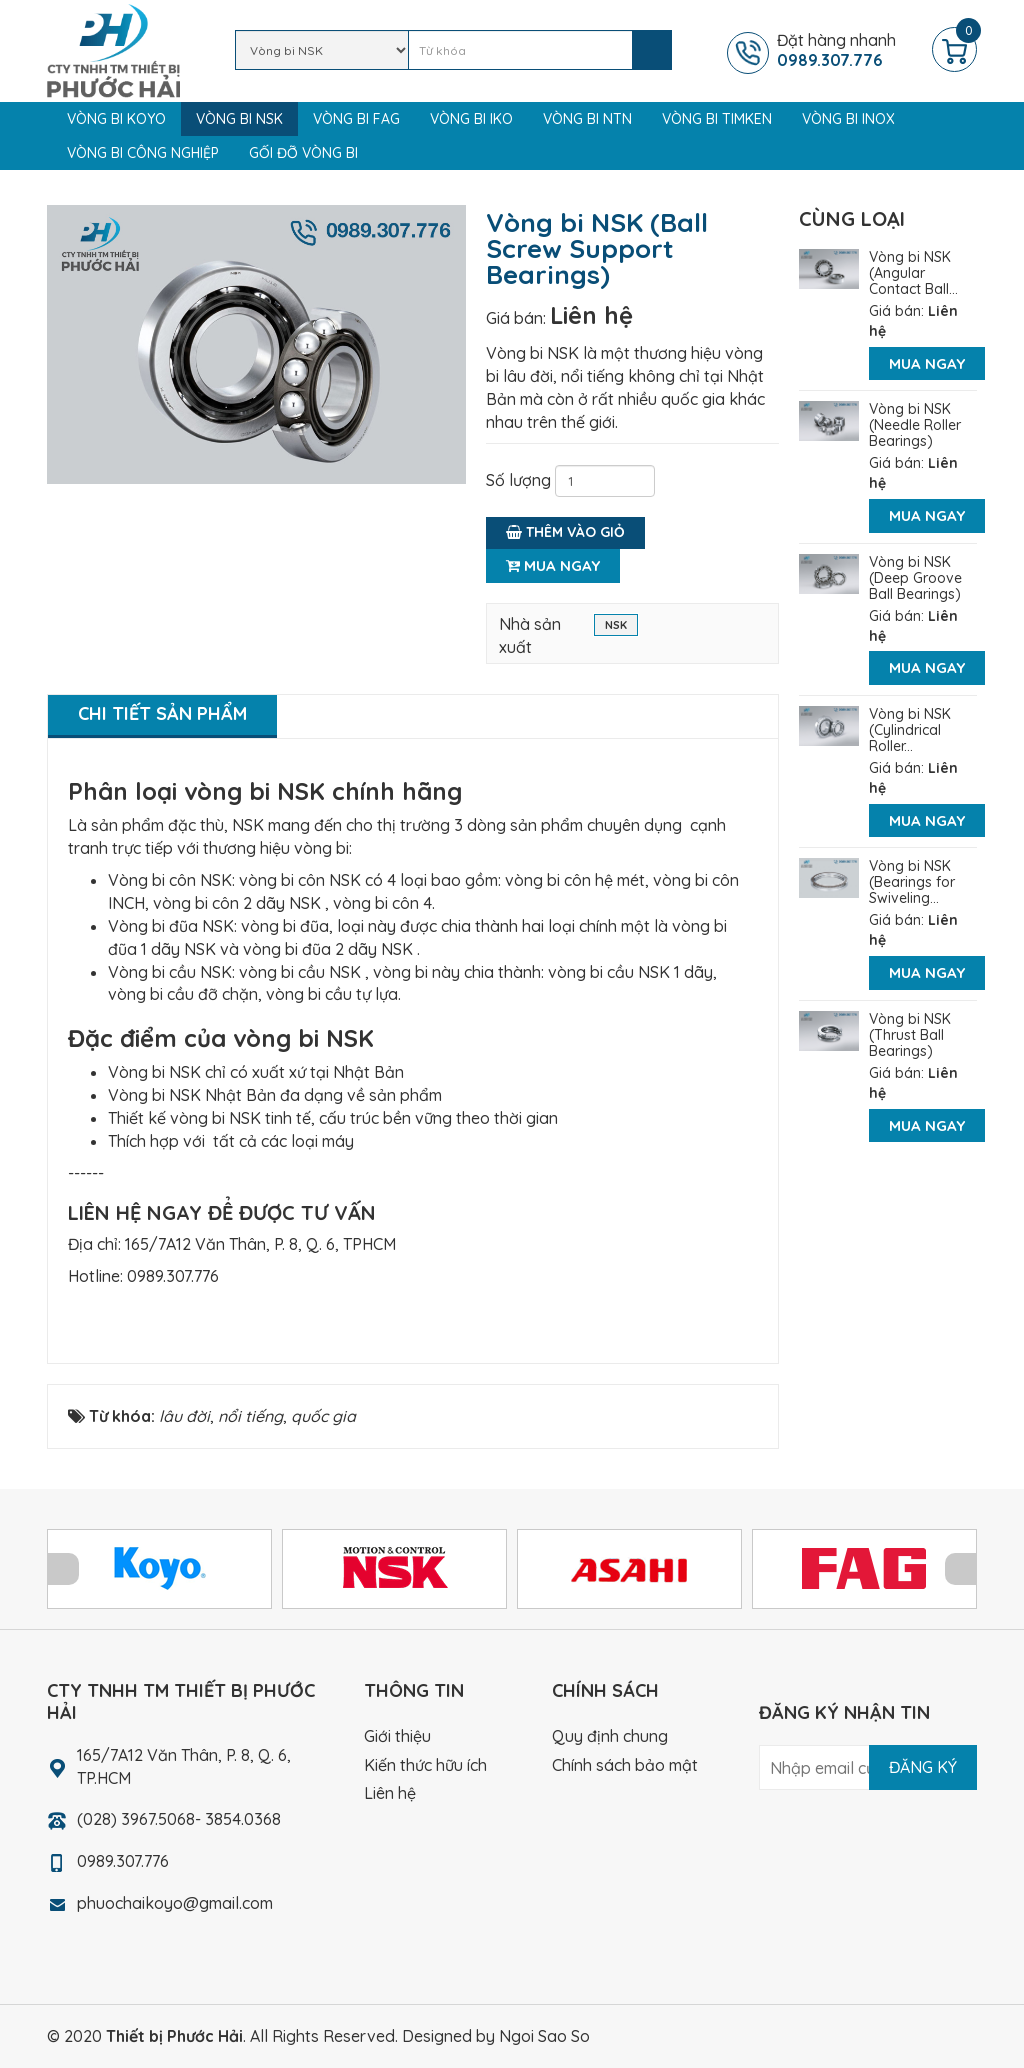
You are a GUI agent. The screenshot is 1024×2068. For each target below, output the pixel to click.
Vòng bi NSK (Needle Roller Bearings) (915, 425)
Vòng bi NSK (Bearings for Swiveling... (912, 882)
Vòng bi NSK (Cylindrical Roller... (910, 730)
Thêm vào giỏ (565, 532)
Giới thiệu (397, 1736)
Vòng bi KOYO (116, 119)
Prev (63, 1569)
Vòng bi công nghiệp (143, 153)
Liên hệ (591, 315)
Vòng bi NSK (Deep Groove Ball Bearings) (915, 578)
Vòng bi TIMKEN (717, 119)
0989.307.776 (173, 1276)
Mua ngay (553, 565)
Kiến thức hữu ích (425, 1765)
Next (961, 1569)
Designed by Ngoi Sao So (496, 2036)
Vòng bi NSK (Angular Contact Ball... (913, 273)
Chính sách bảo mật (625, 1765)
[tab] (162, 716)
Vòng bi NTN (587, 119)
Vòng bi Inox (848, 119)
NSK (616, 627)
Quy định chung (610, 1736)
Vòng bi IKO (471, 119)
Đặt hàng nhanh (852, 50)
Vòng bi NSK (239, 119)
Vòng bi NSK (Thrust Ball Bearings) (910, 1035)
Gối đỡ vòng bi (303, 153)
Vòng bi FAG (356, 119)
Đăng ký (923, 1767)
